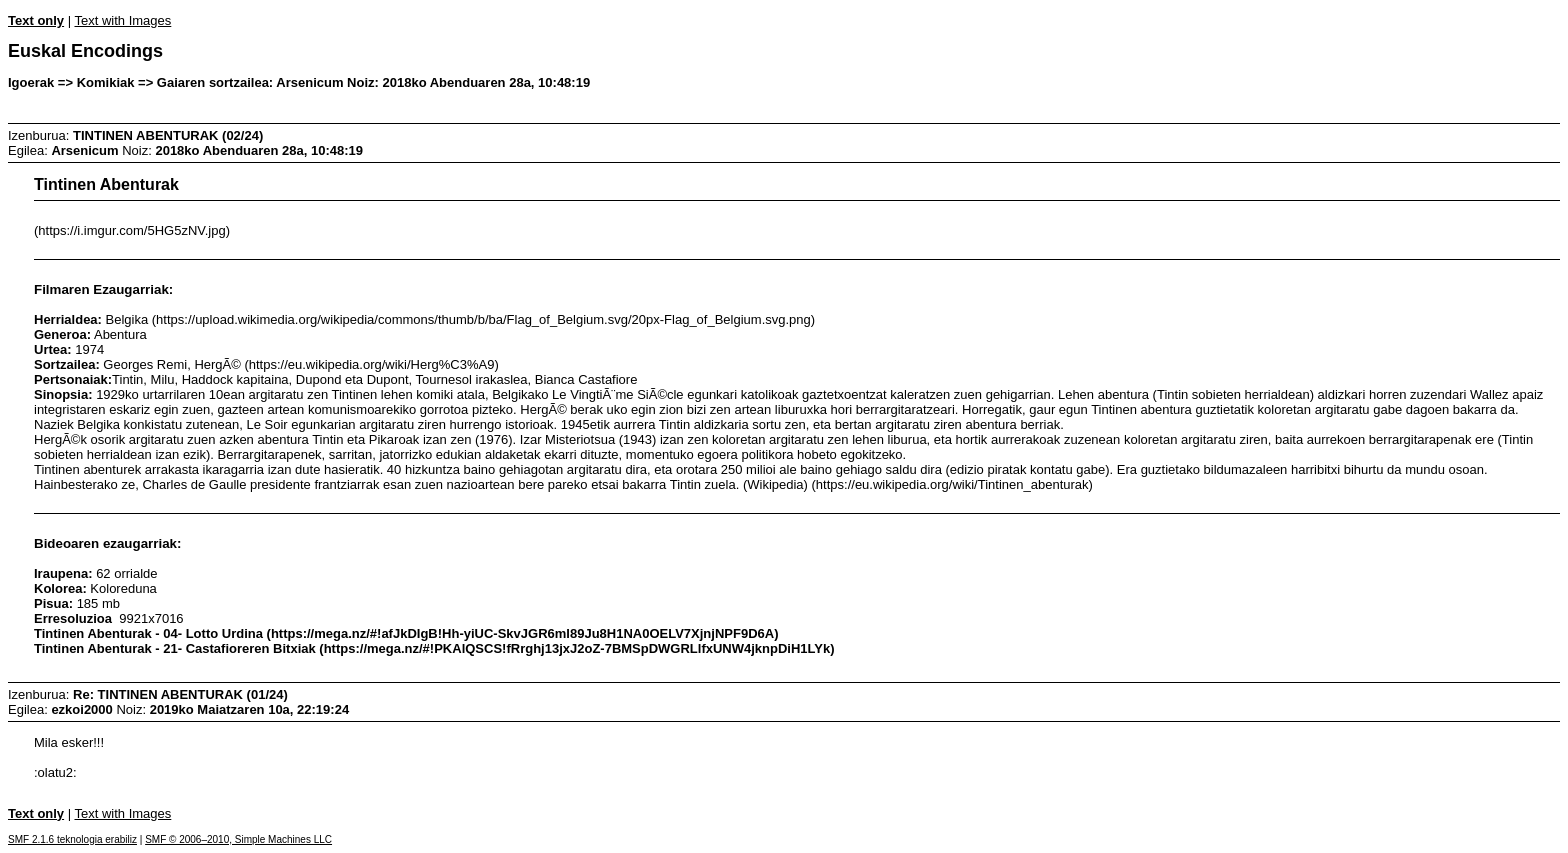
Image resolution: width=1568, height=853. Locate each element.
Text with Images (122, 20)
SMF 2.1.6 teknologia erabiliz (72, 839)
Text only (36, 20)
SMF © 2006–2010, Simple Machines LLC (238, 839)
